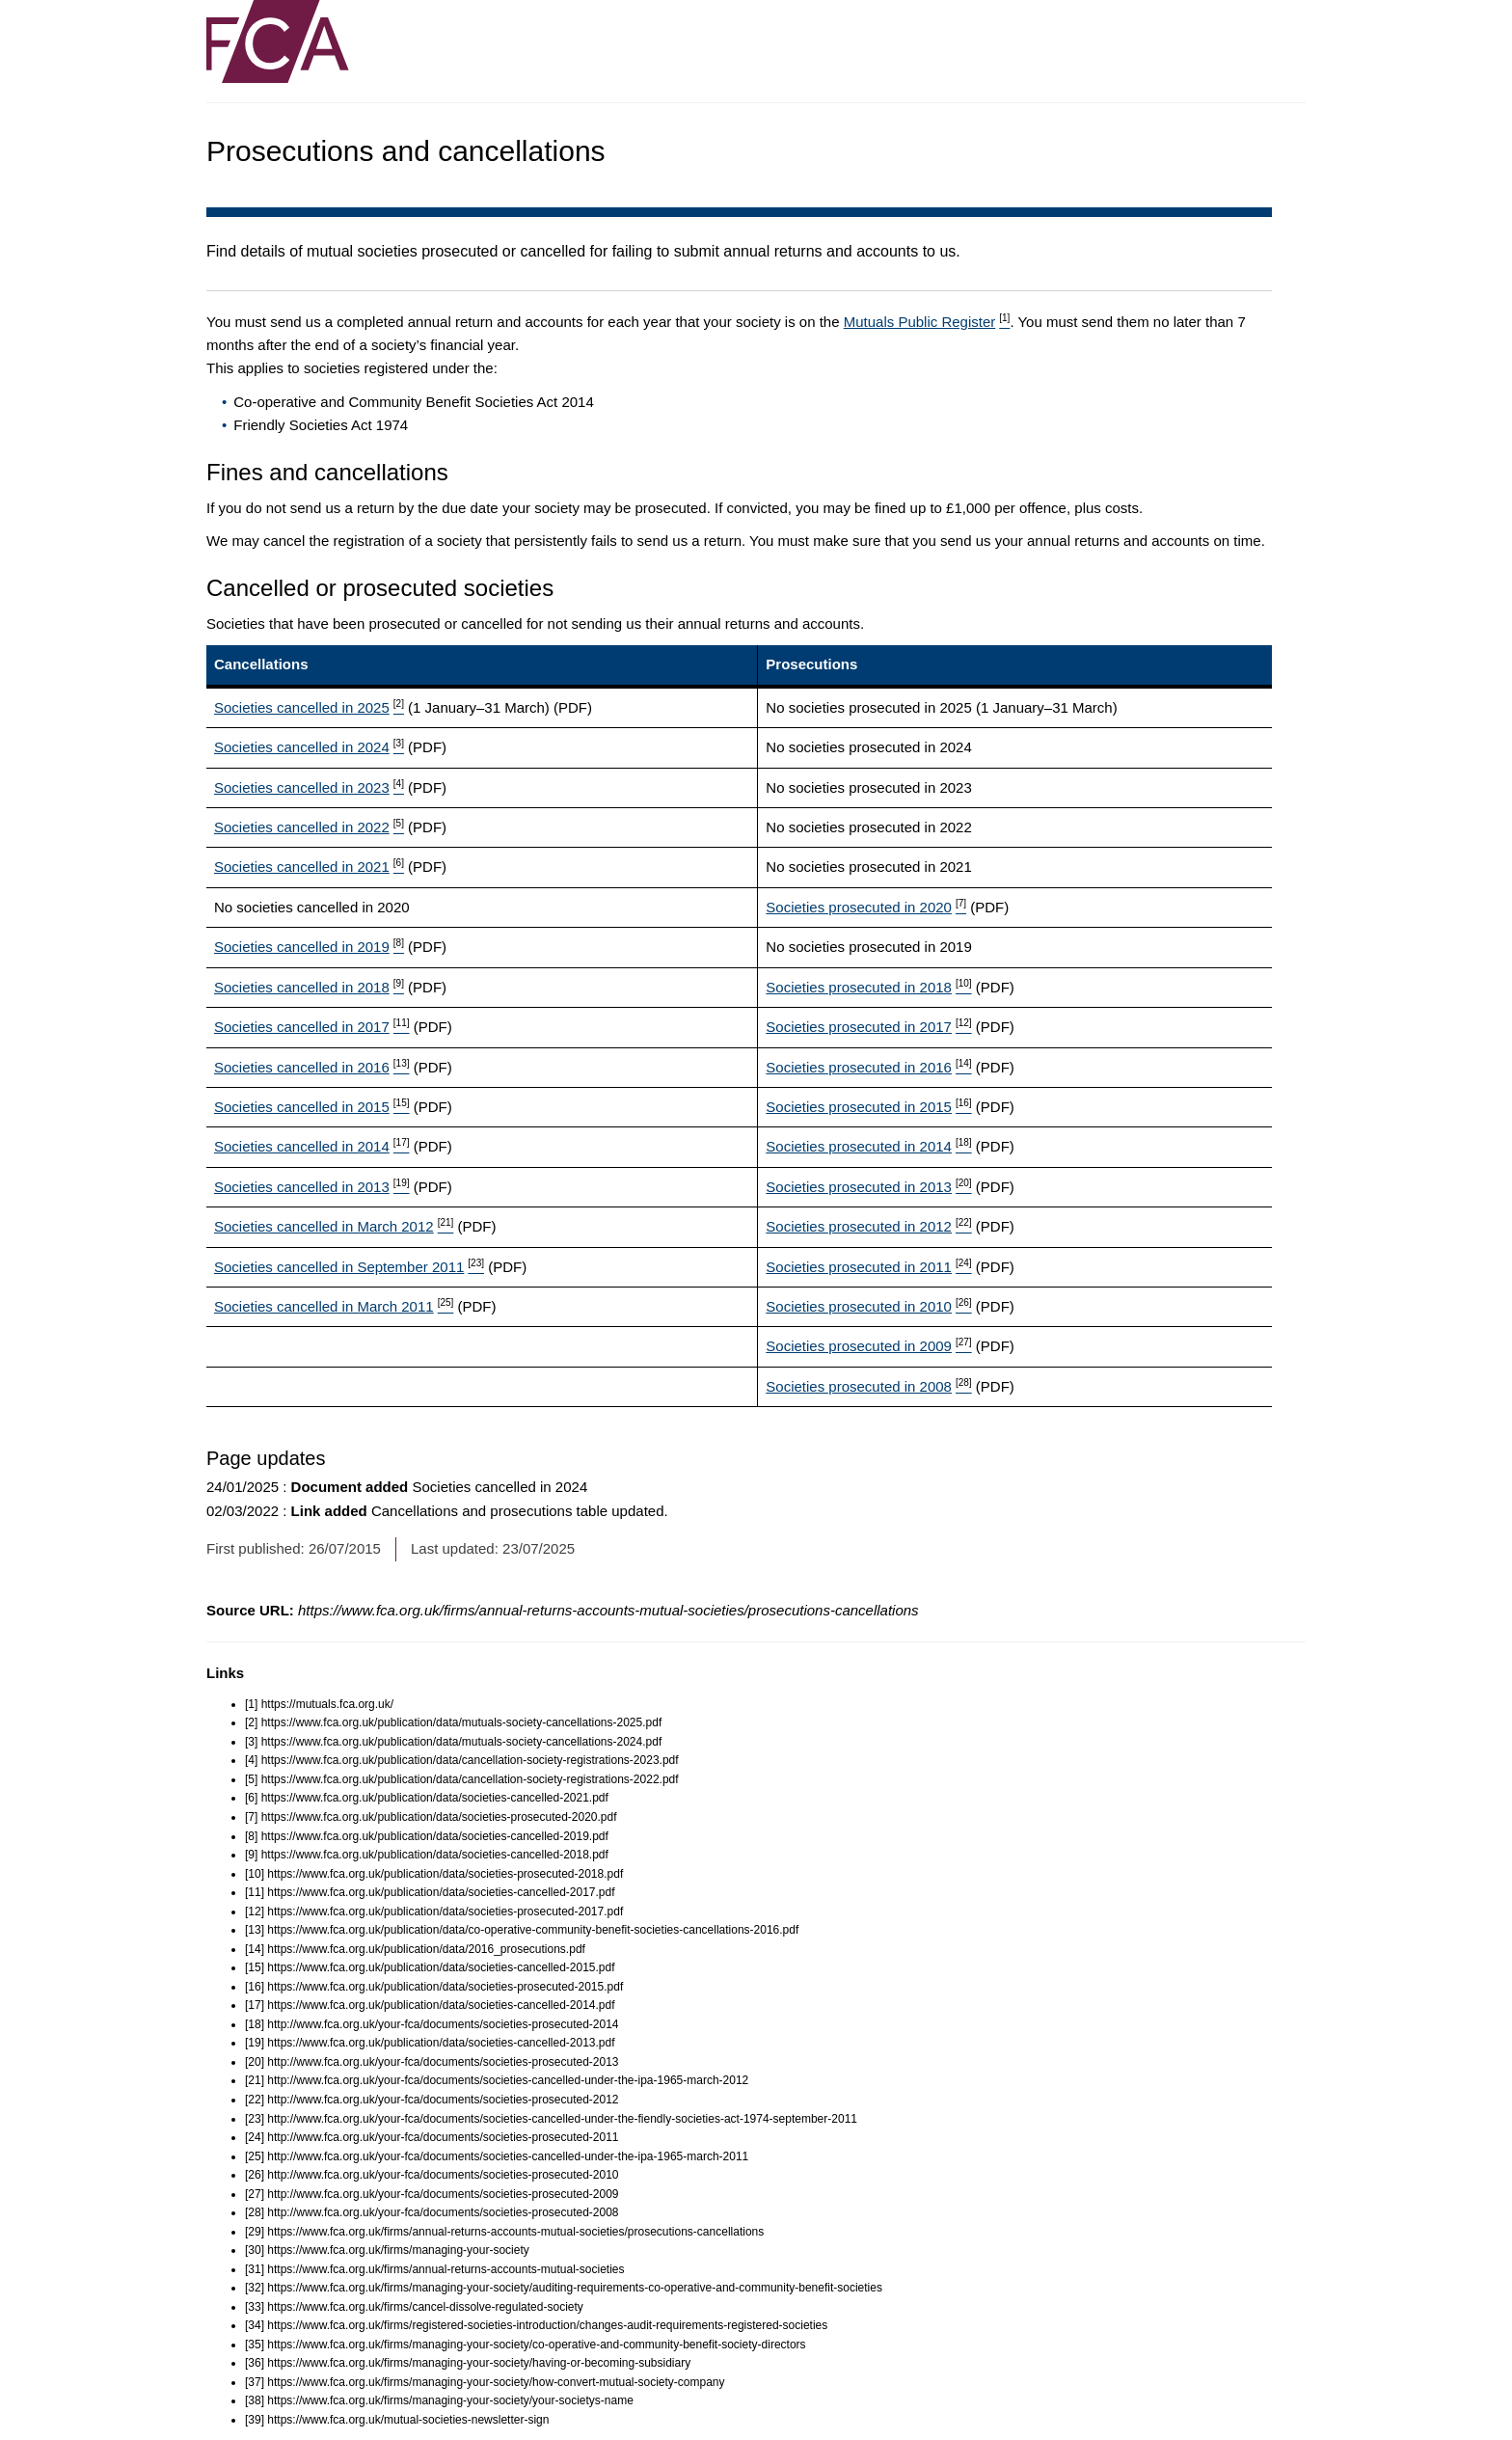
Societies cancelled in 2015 (311, 1106)
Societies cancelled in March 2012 (333, 1226)
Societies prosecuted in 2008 (868, 1386)
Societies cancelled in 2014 (311, 1146)
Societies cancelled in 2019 (309, 946)
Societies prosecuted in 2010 (868, 1306)
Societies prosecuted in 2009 (868, 1346)
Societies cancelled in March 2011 (333, 1306)
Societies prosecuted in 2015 (868, 1106)
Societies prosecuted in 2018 (868, 987)
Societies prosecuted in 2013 (868, 1187)
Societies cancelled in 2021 (309, 866)
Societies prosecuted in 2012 (868, 1226)
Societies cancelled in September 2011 (349, 1267)
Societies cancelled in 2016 (311, 1067)
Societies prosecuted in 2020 (866, 907)
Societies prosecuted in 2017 (868, 1026)
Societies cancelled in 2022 (309, 827)
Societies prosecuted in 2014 (868, 1146)
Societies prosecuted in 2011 (868, 1267)
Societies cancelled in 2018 (309, 987)
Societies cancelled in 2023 (309, 787)
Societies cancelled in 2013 (311, 1187)
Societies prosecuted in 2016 (868, 1067)
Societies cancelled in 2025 (309, 707)
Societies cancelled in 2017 (311, 1026)
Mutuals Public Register (927, 321)
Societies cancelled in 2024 (309, 747)
